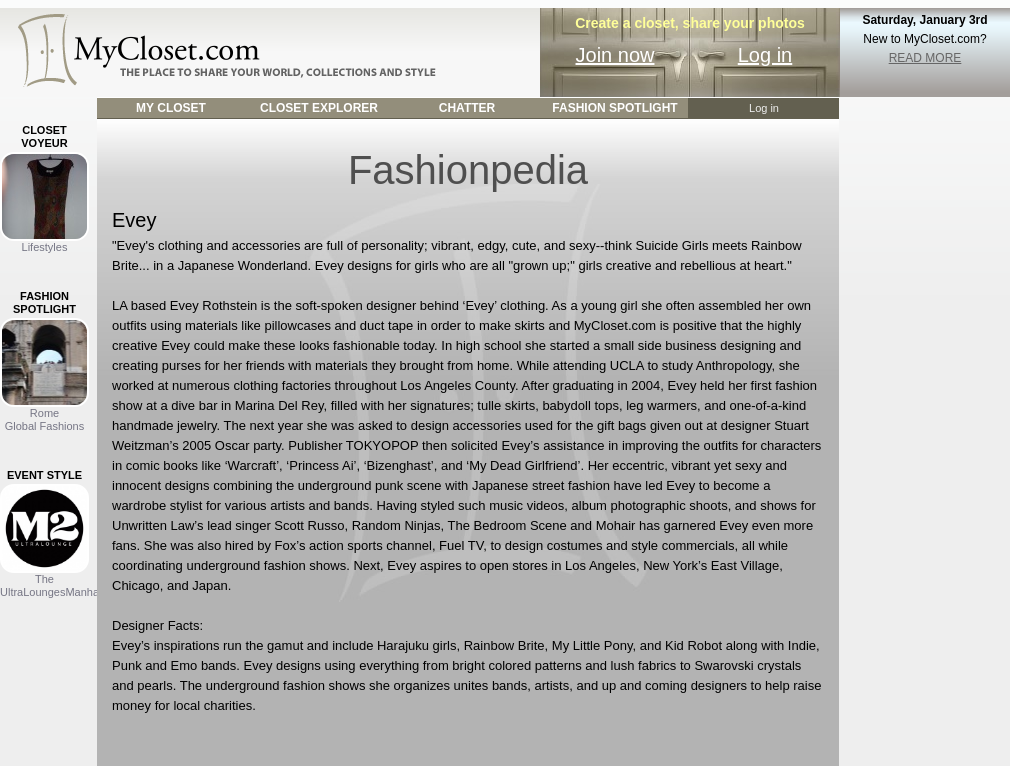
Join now (615, 55)
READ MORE (925, 58)
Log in (765, 55)
